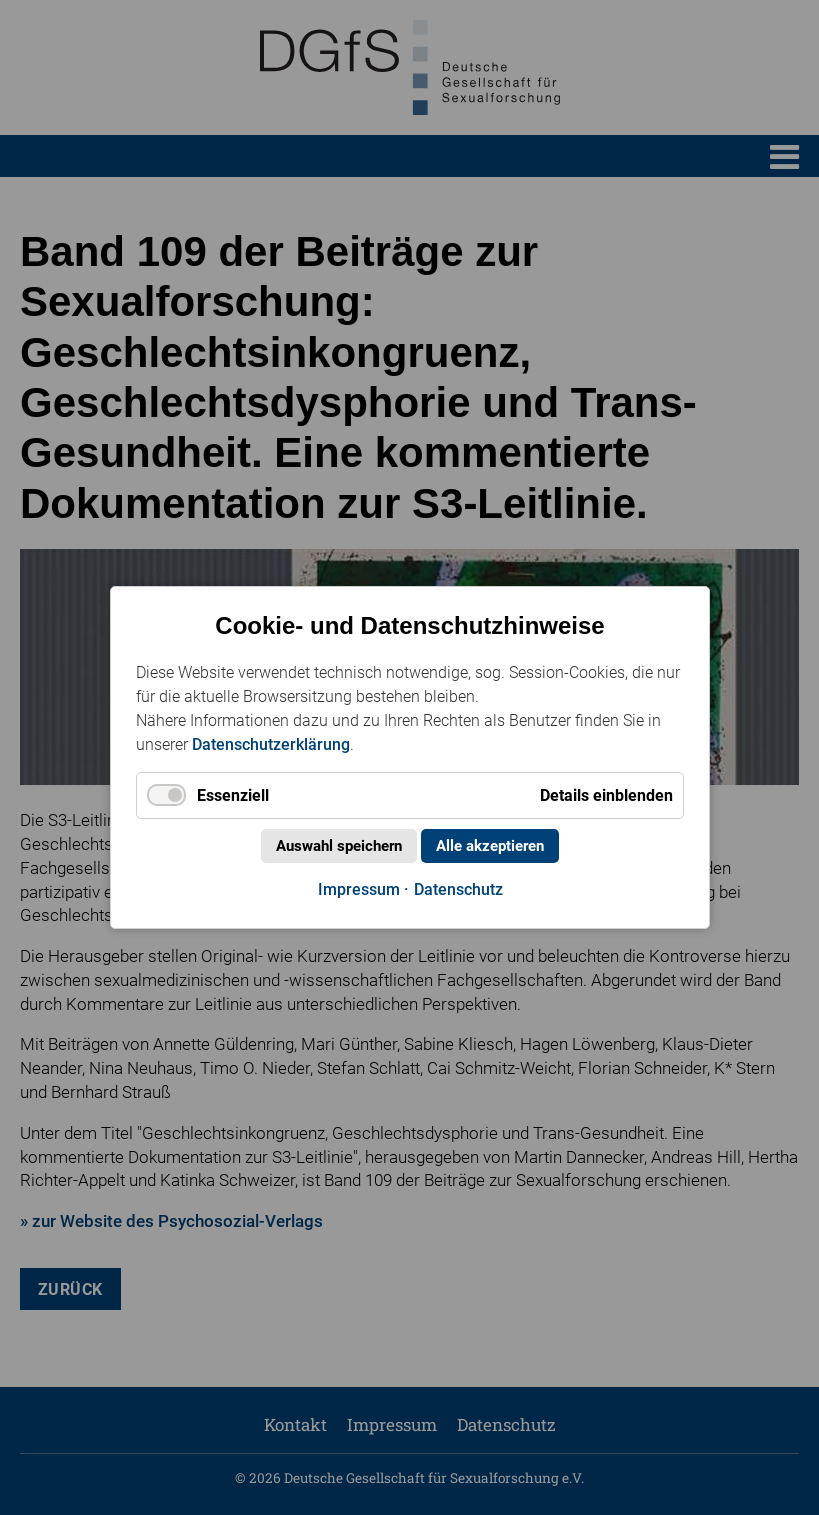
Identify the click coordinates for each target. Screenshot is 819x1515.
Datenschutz (457, 889)
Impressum (358, 889)
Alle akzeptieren (490, 846)
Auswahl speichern (339, 846)
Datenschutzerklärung (271, 744)
